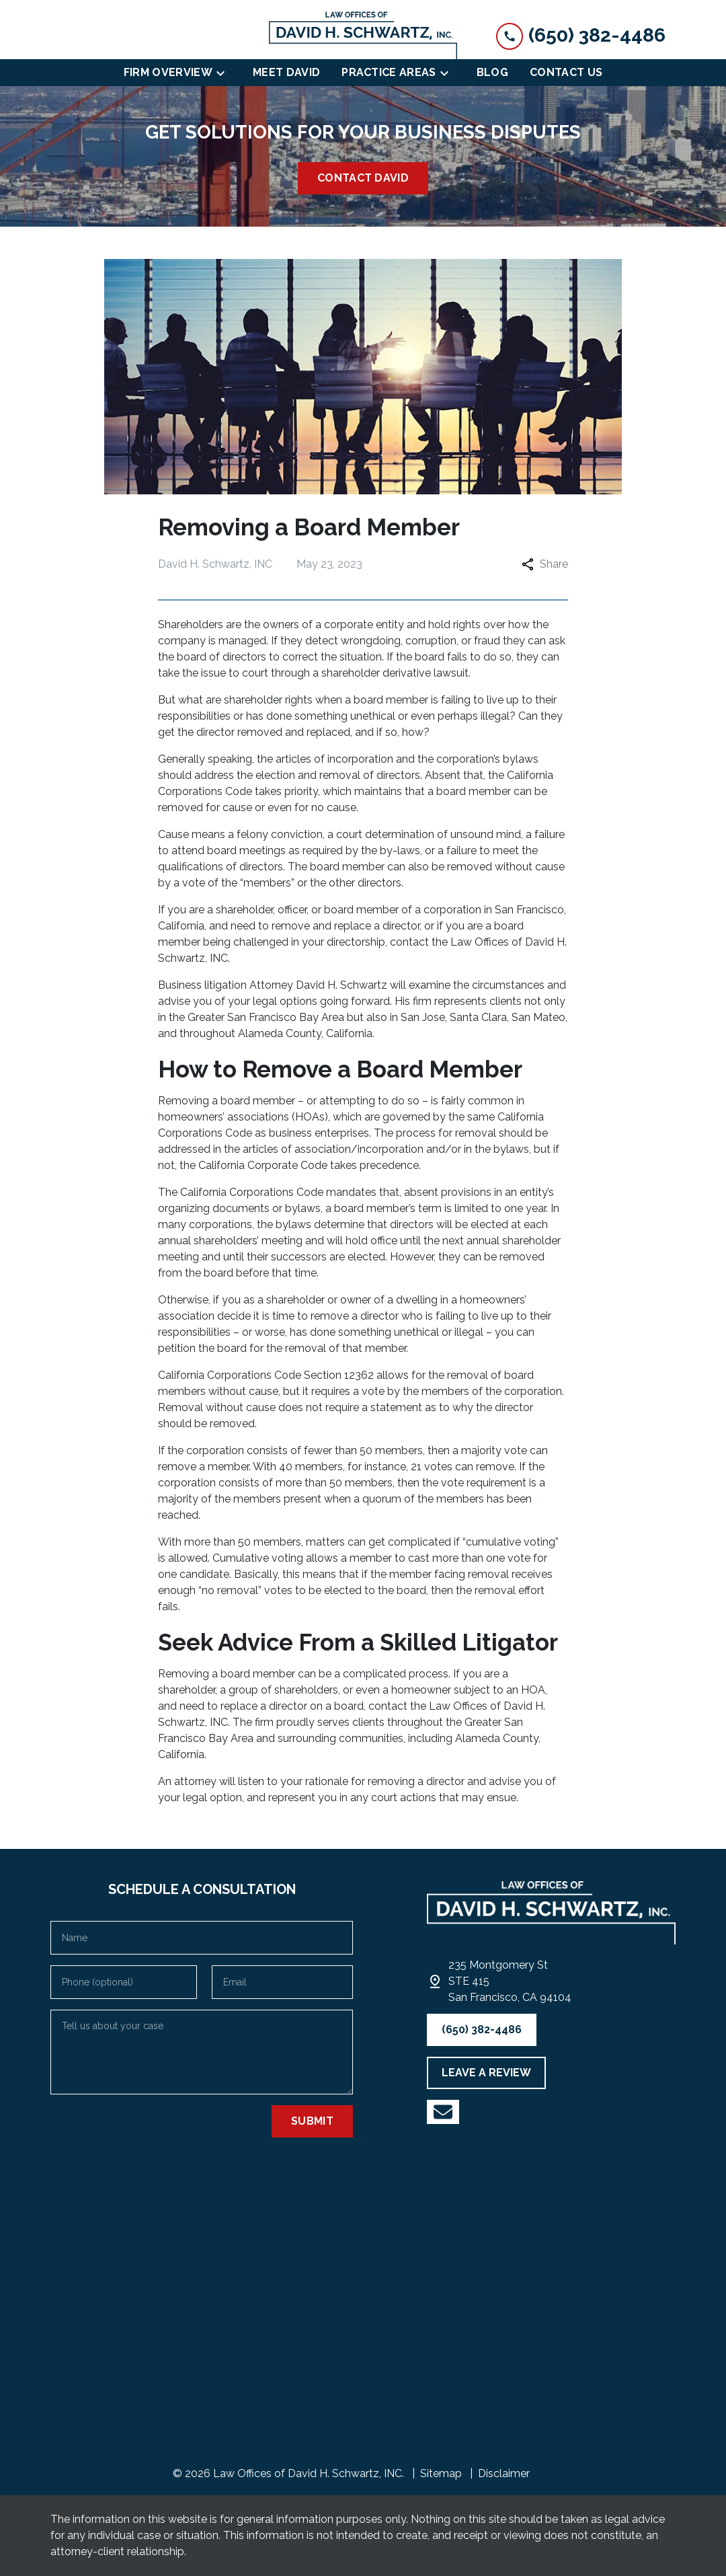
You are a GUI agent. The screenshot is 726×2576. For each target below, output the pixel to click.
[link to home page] (363, 35)
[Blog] (492, 72)
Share (545, 564)
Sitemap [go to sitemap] (441, 2473)
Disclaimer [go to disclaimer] (504, 2473)
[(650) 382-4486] (481, 2030)
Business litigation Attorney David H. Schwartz (272, 985)
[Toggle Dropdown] (224, 73)
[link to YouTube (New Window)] (443, 2112)
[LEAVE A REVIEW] (486, 2073)
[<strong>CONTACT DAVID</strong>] (363, 178)
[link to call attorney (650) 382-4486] (581, 35)
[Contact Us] (566, 72)
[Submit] (312, 2121)
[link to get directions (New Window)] (509, 1981)
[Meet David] (286, 72)
